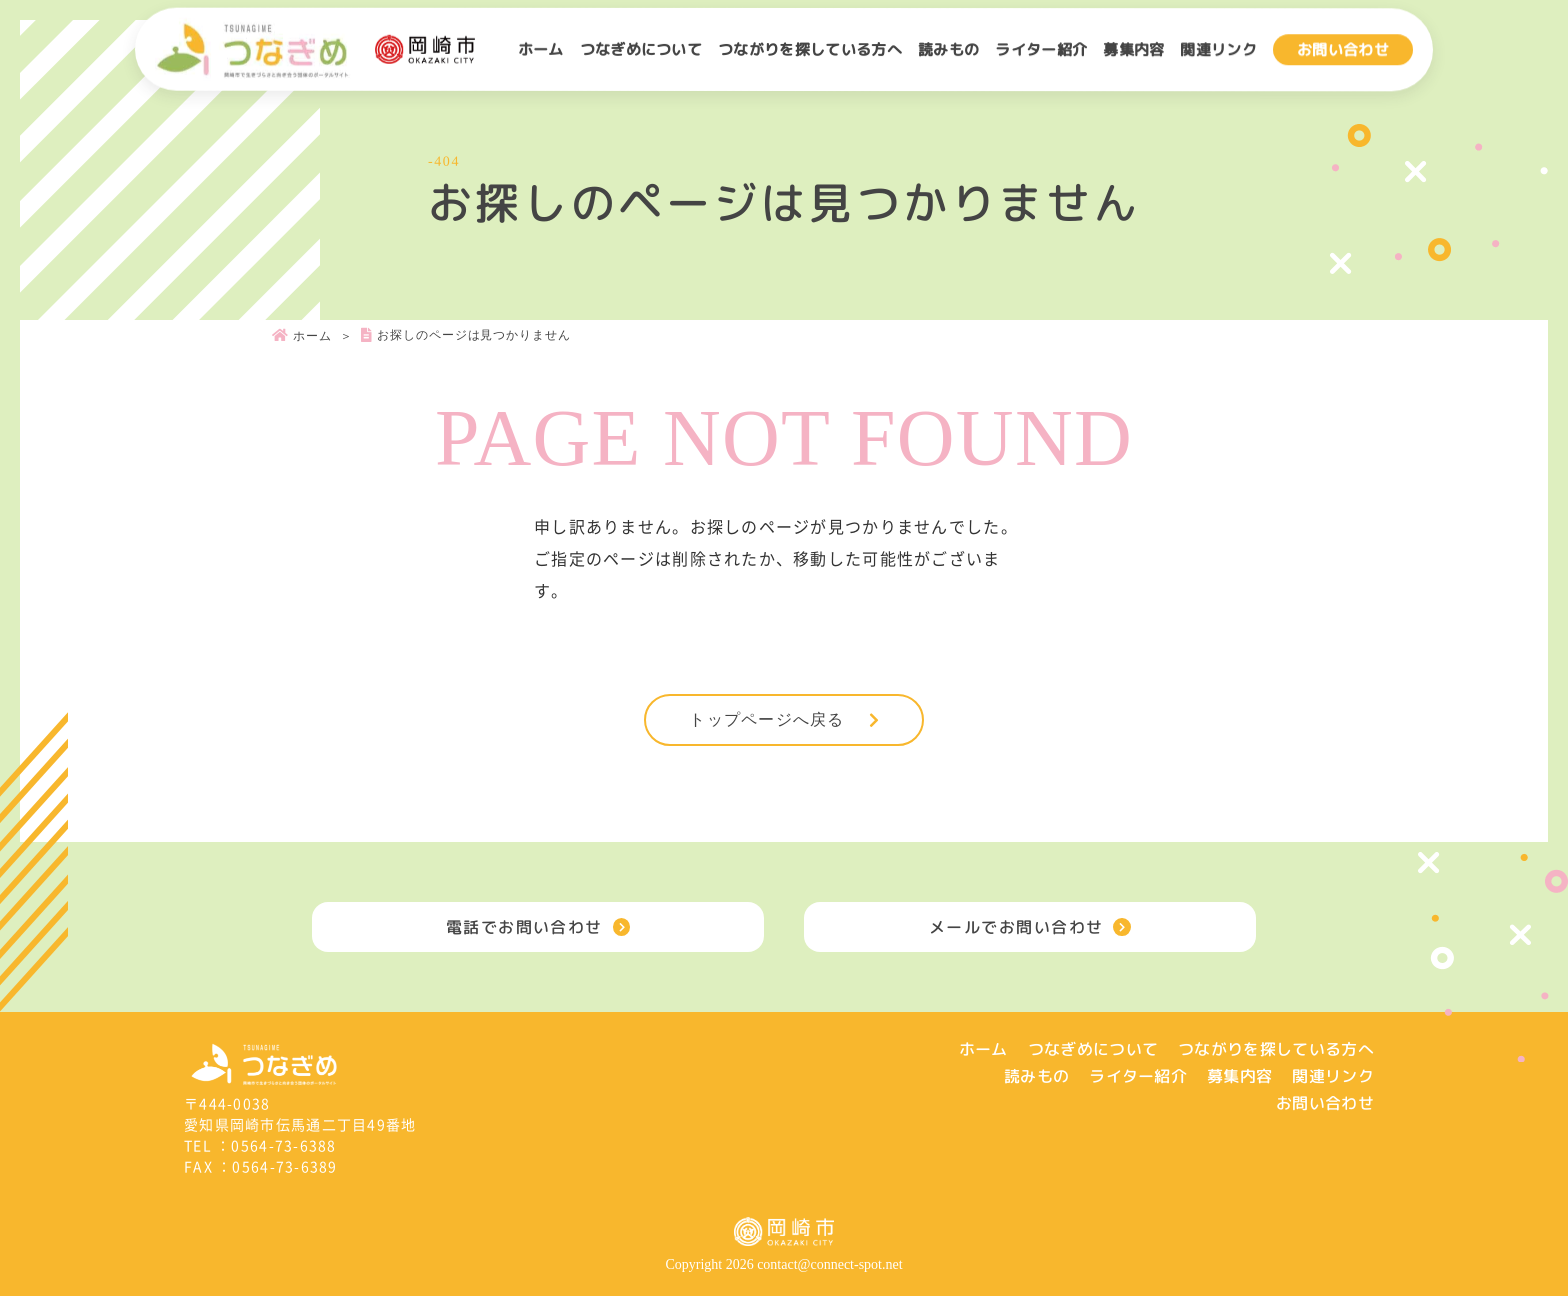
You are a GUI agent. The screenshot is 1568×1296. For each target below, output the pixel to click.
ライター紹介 (1041, 49)
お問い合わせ (1343, 49)
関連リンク (1218, 49)
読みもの (948, 49)
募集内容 (1133, 49)
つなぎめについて (641, 49)
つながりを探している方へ (810, 49)
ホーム (541, 49)
